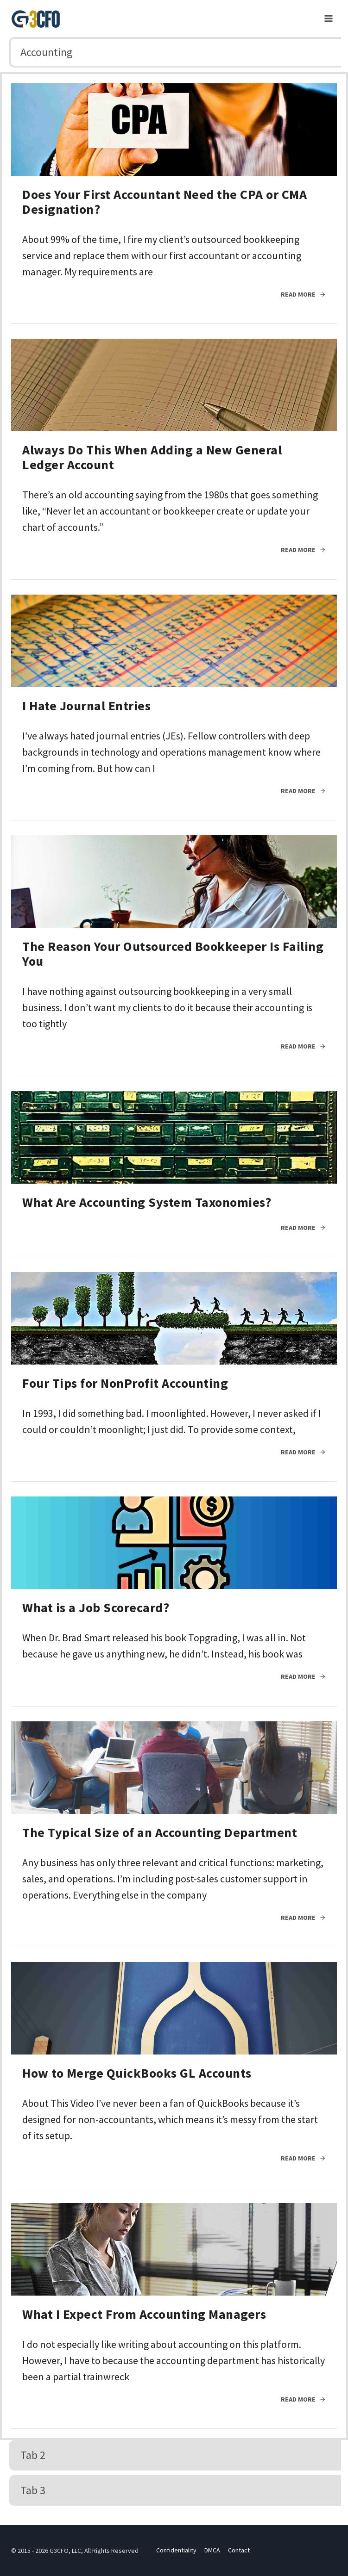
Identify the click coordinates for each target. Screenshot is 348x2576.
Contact (239, 2550)
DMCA (212, 2550)
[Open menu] (328, 18)
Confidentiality (176, 2550)
